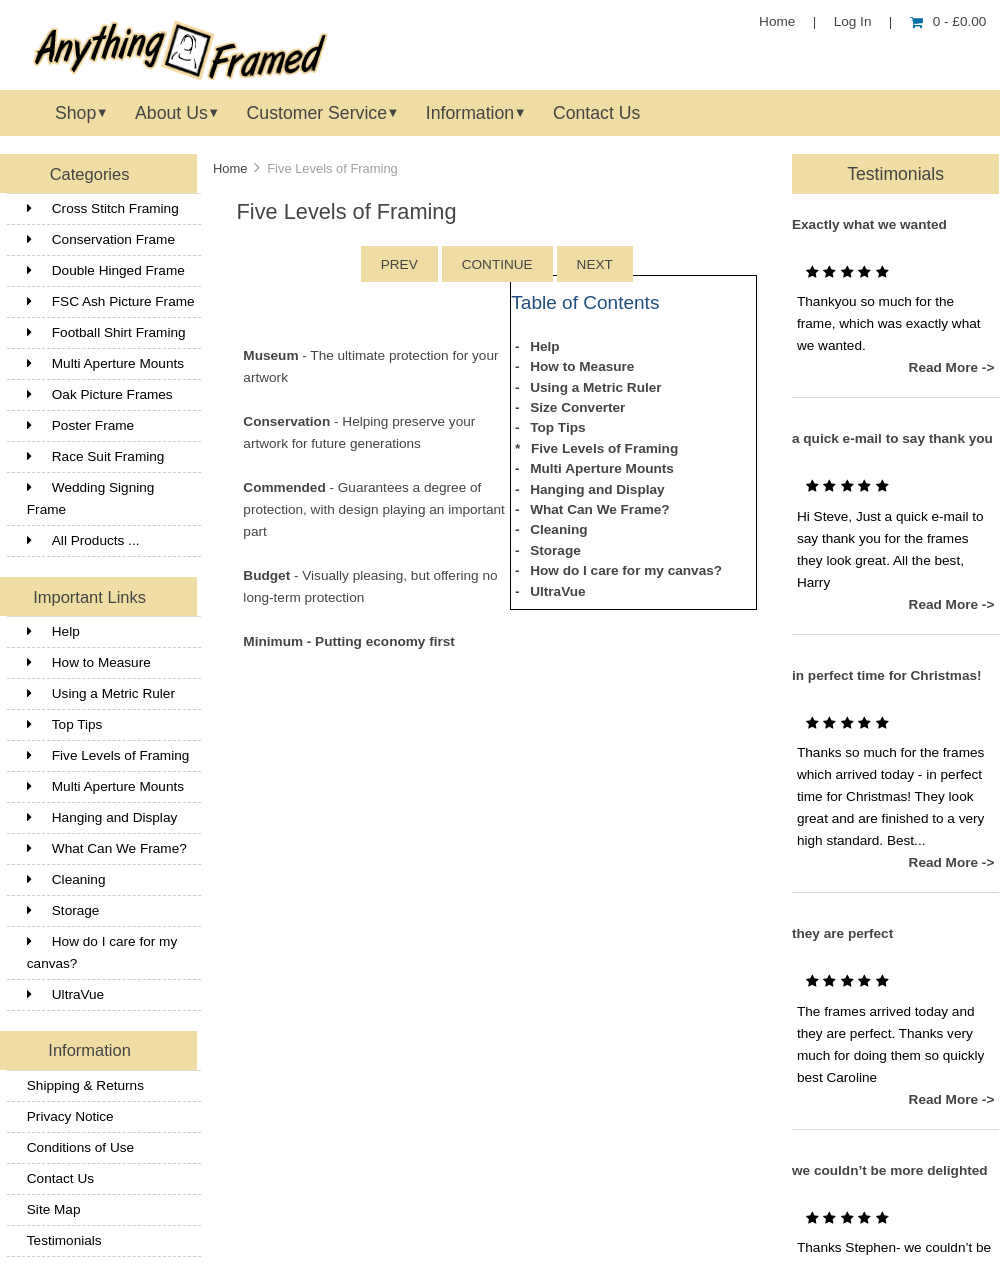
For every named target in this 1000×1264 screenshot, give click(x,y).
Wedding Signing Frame (91, 498)
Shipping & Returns (85, 1085)
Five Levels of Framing (108, 755)
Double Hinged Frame (106, 270)
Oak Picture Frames (100, 394)
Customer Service (317, 113)
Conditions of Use (80, 1147)
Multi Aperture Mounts (105, 363)
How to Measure (89, 662)
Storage (63, 910)
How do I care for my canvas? (102, 952)
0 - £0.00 (948, 21)
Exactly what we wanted (869, 224)
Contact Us (596, 113)
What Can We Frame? (107, 848)
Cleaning (66, 879)
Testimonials (64, 1240)
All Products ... (83, 540)
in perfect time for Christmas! (887, 675)
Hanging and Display (102, 817)
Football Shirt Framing (106, 332)
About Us (171, 113)
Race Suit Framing (96, 456)
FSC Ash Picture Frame (111, 301)
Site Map (54, 1209)
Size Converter (577, 407)
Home (777, 21)
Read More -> (952, 367)
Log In (853, 21)
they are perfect (842, 933)
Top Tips (65, 724)
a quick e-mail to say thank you (892, 438)
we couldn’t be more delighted (890, 1170)
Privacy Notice (70, 1116)
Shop (75, 113)
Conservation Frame (101, 239)
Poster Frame (80, 425)
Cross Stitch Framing (103, 208)
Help (53, 631)
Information (470, 113)
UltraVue (65, 994)
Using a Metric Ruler (101, 693)
